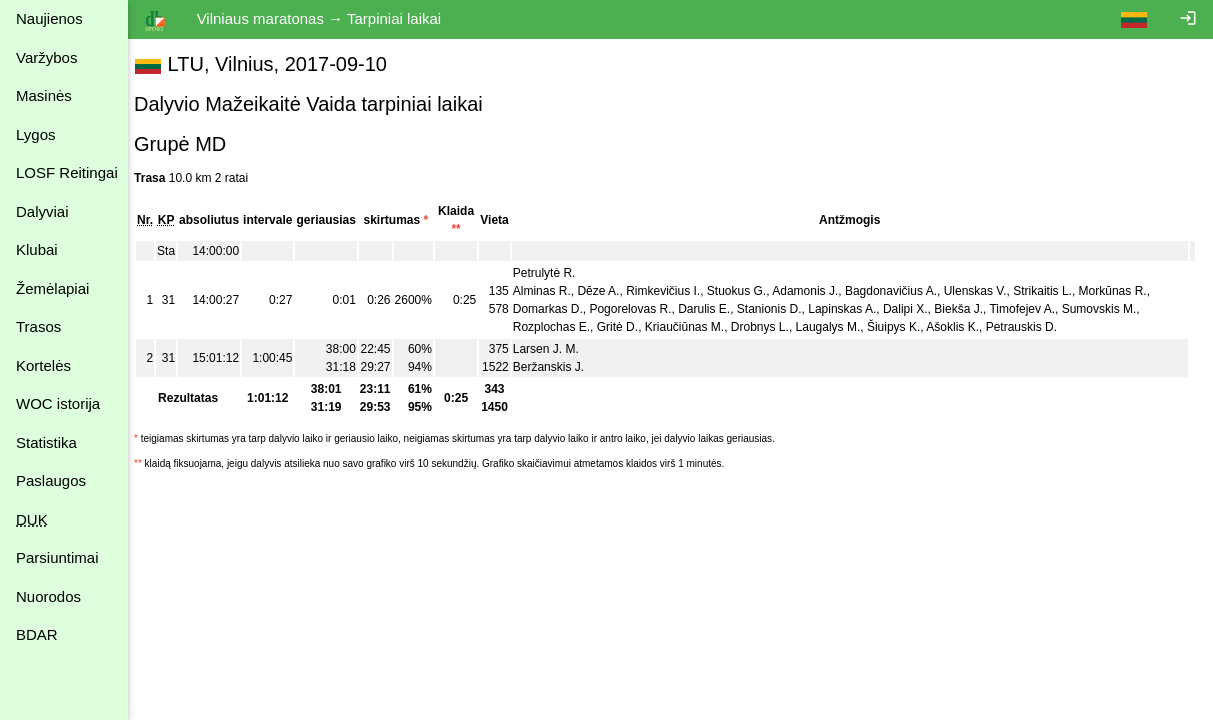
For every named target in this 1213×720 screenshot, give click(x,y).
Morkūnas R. (1122, 291)
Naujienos (49, 18)
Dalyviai (42, 211)
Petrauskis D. (1031, 327)
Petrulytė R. (554, 273)
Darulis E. (714, 309)
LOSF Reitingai (67, 172)
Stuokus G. (746, 291)
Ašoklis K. (962, 327)
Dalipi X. (915, 309)
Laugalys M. (837, 327)
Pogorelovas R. (640, 309)
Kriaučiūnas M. (694, 327)
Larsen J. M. (556, 349)
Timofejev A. (1032, 309)
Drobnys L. (770, 327)
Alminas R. (552, 291)
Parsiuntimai (57, 557)
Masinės (44, 95)
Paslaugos (51, 480)
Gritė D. (627, 327)
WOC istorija (58, 403)
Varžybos (46, 57)
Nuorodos (48, 596)
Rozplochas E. (561, 327)
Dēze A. (608, 291)
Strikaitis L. (1052, 291)
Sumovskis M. (1109, 309)
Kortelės (43, 365)
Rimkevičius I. (673, 291)
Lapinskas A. (852, 309)
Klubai (37, 249)
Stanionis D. (779, 309)
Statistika (46, 442)
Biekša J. (968, 309)
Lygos (35, 134)
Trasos (38, 326)
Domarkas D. (558, 309)
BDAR (37, 634)
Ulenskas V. (985, 291)
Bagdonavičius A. (901, 291)
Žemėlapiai (52, 288)
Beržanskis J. (558, 367)
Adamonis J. (815, 291)
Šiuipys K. (903, 327)
